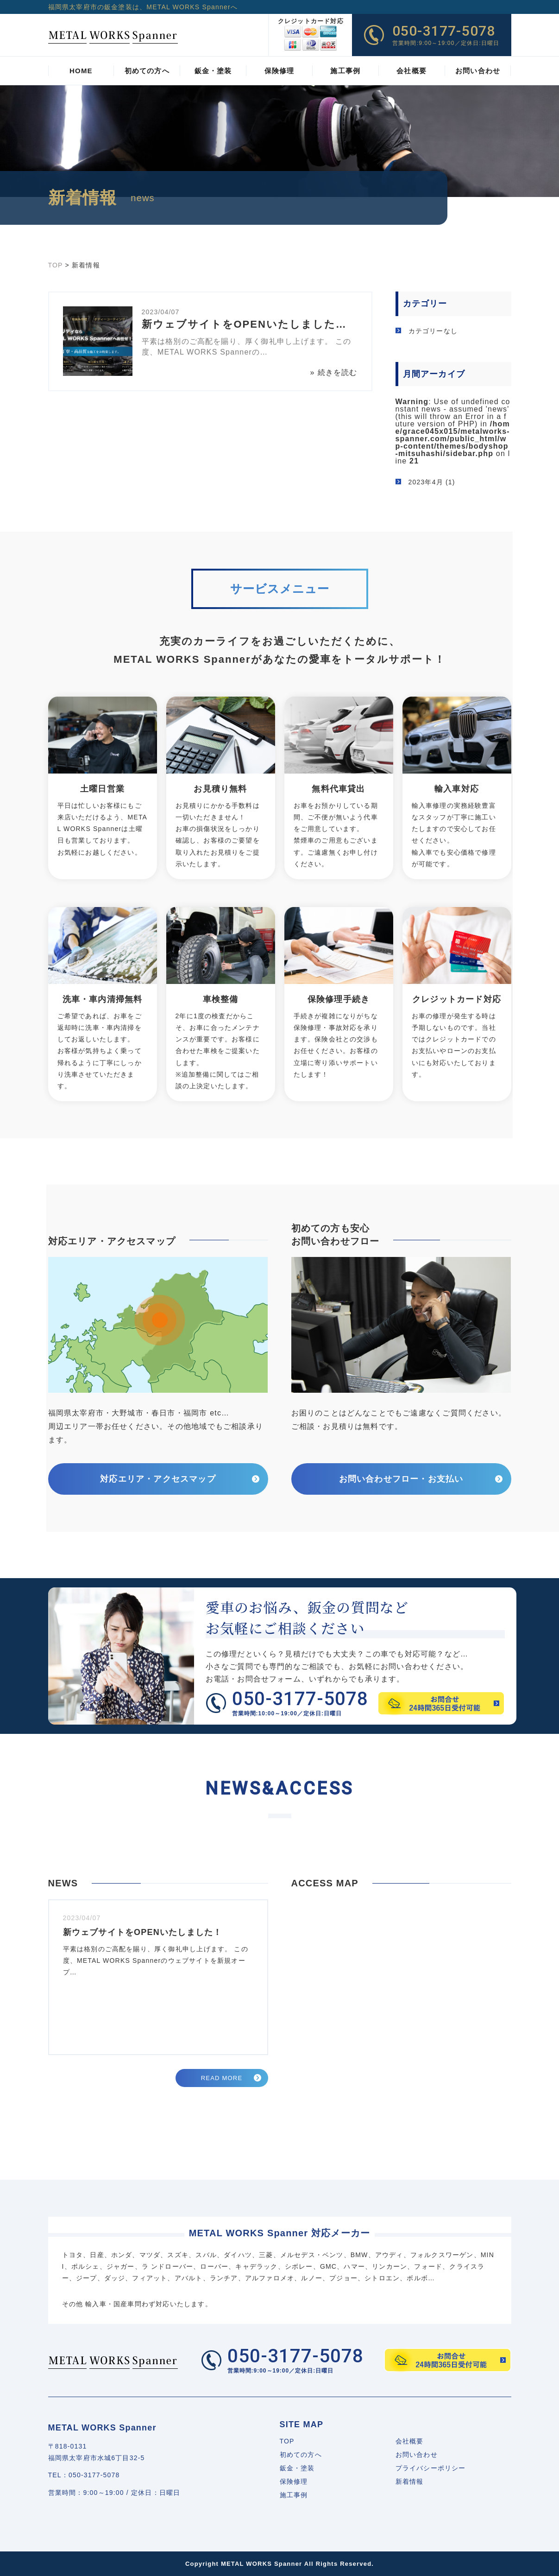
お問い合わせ (417, 2454)
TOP (287, 2441)
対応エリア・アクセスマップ (158, 1479)
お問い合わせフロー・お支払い (401, 1479)
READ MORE (222, 2078)
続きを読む (338, 372)
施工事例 (294, 2495)
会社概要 (410, 2441)
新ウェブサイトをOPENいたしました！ (142, 1932)
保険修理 (294, 2481)
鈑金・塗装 (297, 2468)
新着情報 (410, 2481)
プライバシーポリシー (431, 2468)
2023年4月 (425, 482)
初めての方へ (301, 2454)
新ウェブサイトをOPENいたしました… (244, 324)
